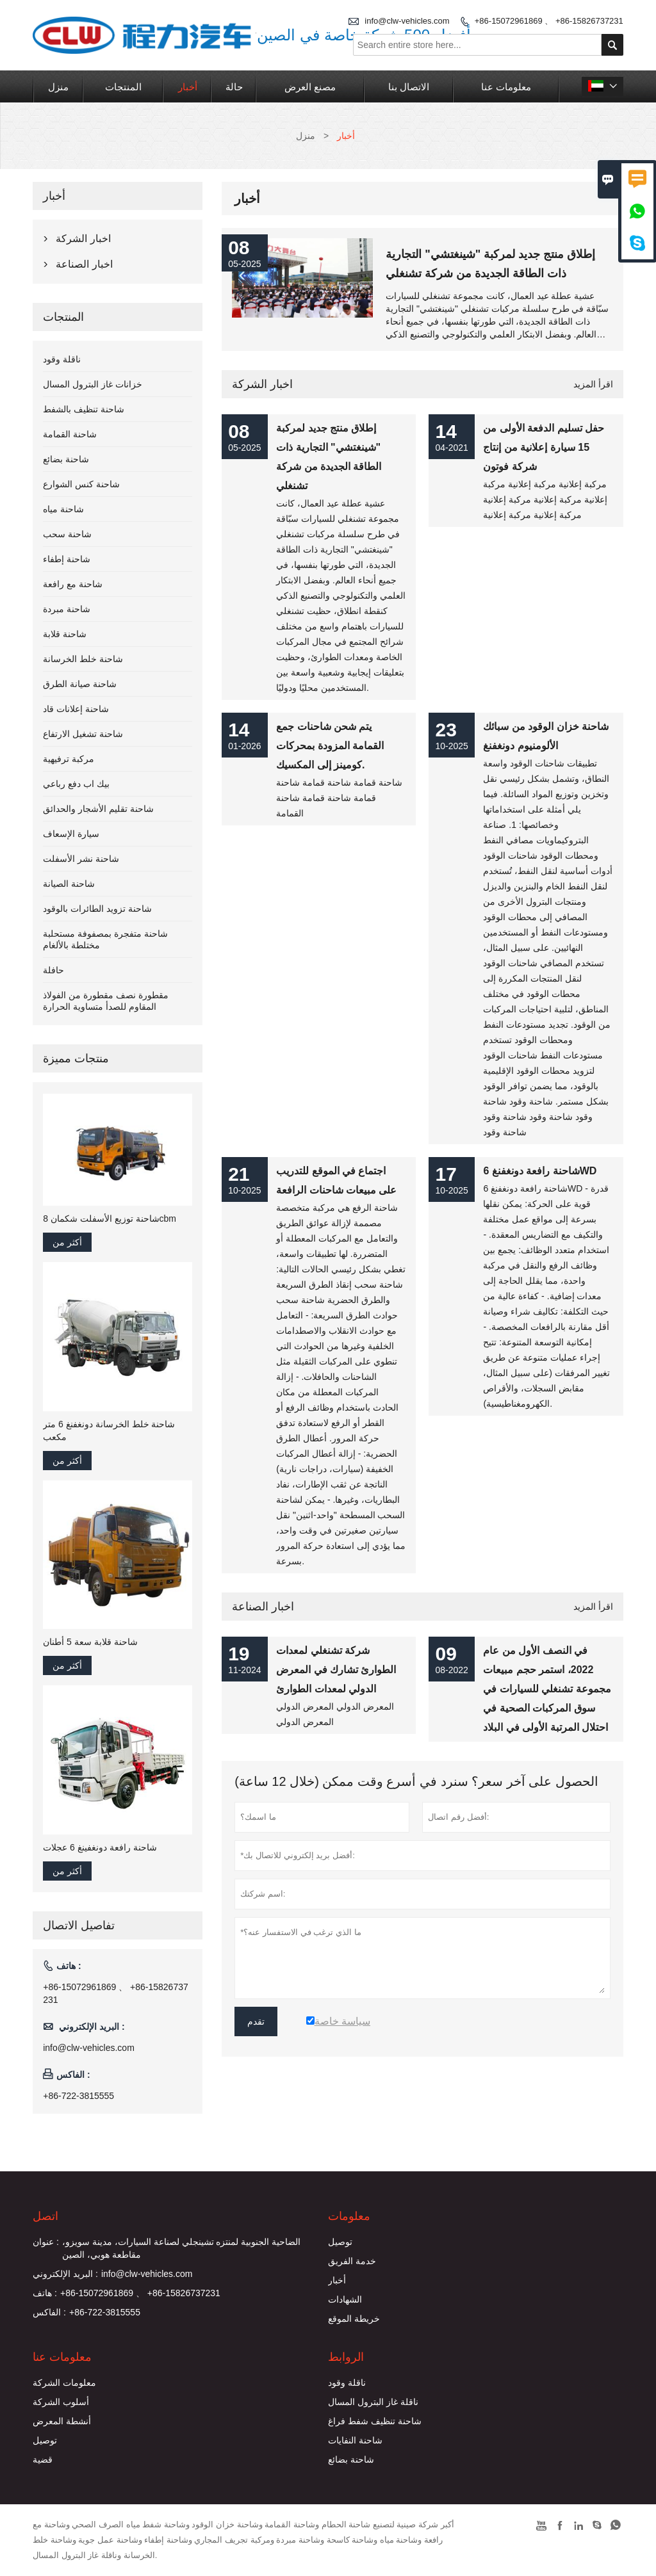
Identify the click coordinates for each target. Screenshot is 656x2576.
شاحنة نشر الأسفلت (81, 859)
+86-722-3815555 (78, 2096)
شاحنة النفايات (355, 2440)
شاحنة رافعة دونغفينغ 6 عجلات (99, 1847)
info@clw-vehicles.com (89, 2048)
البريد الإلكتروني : (65, 2274)
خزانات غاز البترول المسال (92, 384)
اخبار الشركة (262, 384)
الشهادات (345, 2299)
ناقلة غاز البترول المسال (373, 2402)
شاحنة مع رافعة (72, 584)
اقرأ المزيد (593, 384)
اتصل (45, 2216)
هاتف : (45, 2293)
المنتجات (123, 86)
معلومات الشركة (64, 2383)
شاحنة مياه (63, 509)
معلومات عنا (506, 86)
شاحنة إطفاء (66, 559)
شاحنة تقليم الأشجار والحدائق (98, 809)
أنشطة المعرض (62, 2421)
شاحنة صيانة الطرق (80, 684)
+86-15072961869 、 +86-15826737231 (549, 21)
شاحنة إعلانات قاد (76, 709)
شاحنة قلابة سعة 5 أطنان (90, 1642)
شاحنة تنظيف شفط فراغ (375, 2421)
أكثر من (67, 1242)
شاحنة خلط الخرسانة (83, 659)
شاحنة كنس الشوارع (81, 484)
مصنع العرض (310, 86)
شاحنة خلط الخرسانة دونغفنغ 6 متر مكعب (109, 1430)
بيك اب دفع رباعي (76, 784)
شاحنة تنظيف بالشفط (83, 409)
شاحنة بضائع (66, 459)
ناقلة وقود (62, 359)
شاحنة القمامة (70, 434)
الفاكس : (49, 2312)
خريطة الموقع (354, 2318)
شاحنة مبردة (66, 609)
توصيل (340, 2242)
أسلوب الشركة (61, 2402)
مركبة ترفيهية (68, 759)
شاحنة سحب (67, 534)
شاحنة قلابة (64, 634)
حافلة (53, 970)
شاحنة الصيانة (69, 884)
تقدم (256, 2021)
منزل (58, 86)
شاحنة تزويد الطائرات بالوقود (97, 908)
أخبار (187, 86)
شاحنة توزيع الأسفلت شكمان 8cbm (109, 1218)
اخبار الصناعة (263, 1606)
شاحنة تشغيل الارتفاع (83, 734)
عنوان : (46, 2242)
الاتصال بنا (408, 86)
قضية (43, 2459)
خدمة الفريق (352, 2261)
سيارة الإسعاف (71, 834)
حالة (234, 86)
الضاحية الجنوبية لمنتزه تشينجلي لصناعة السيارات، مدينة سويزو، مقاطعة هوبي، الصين (181, 2248)
